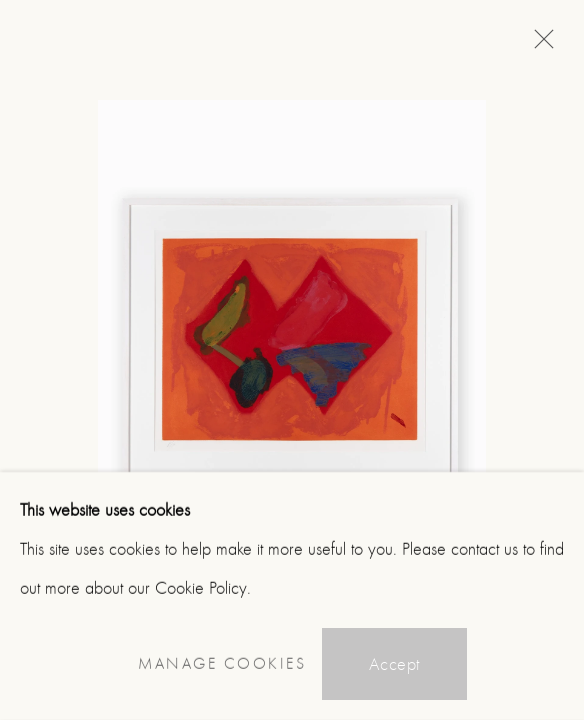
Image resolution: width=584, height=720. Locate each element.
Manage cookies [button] (222, 664)
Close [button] (539, 45)
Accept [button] (394, 664)
